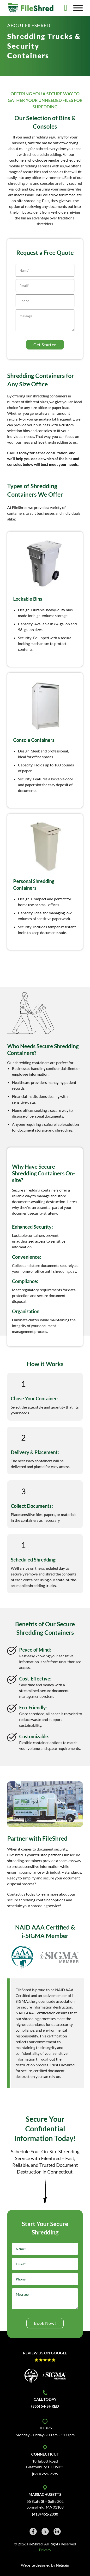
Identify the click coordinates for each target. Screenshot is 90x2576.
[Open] (78, 8)
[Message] (45, 320)
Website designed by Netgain (45, 2565)
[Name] (45, 270)
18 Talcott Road (45, 2461)
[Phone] (45, 300)
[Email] (45, 285)
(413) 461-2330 (45, 2514)
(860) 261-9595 (45, 2473)
